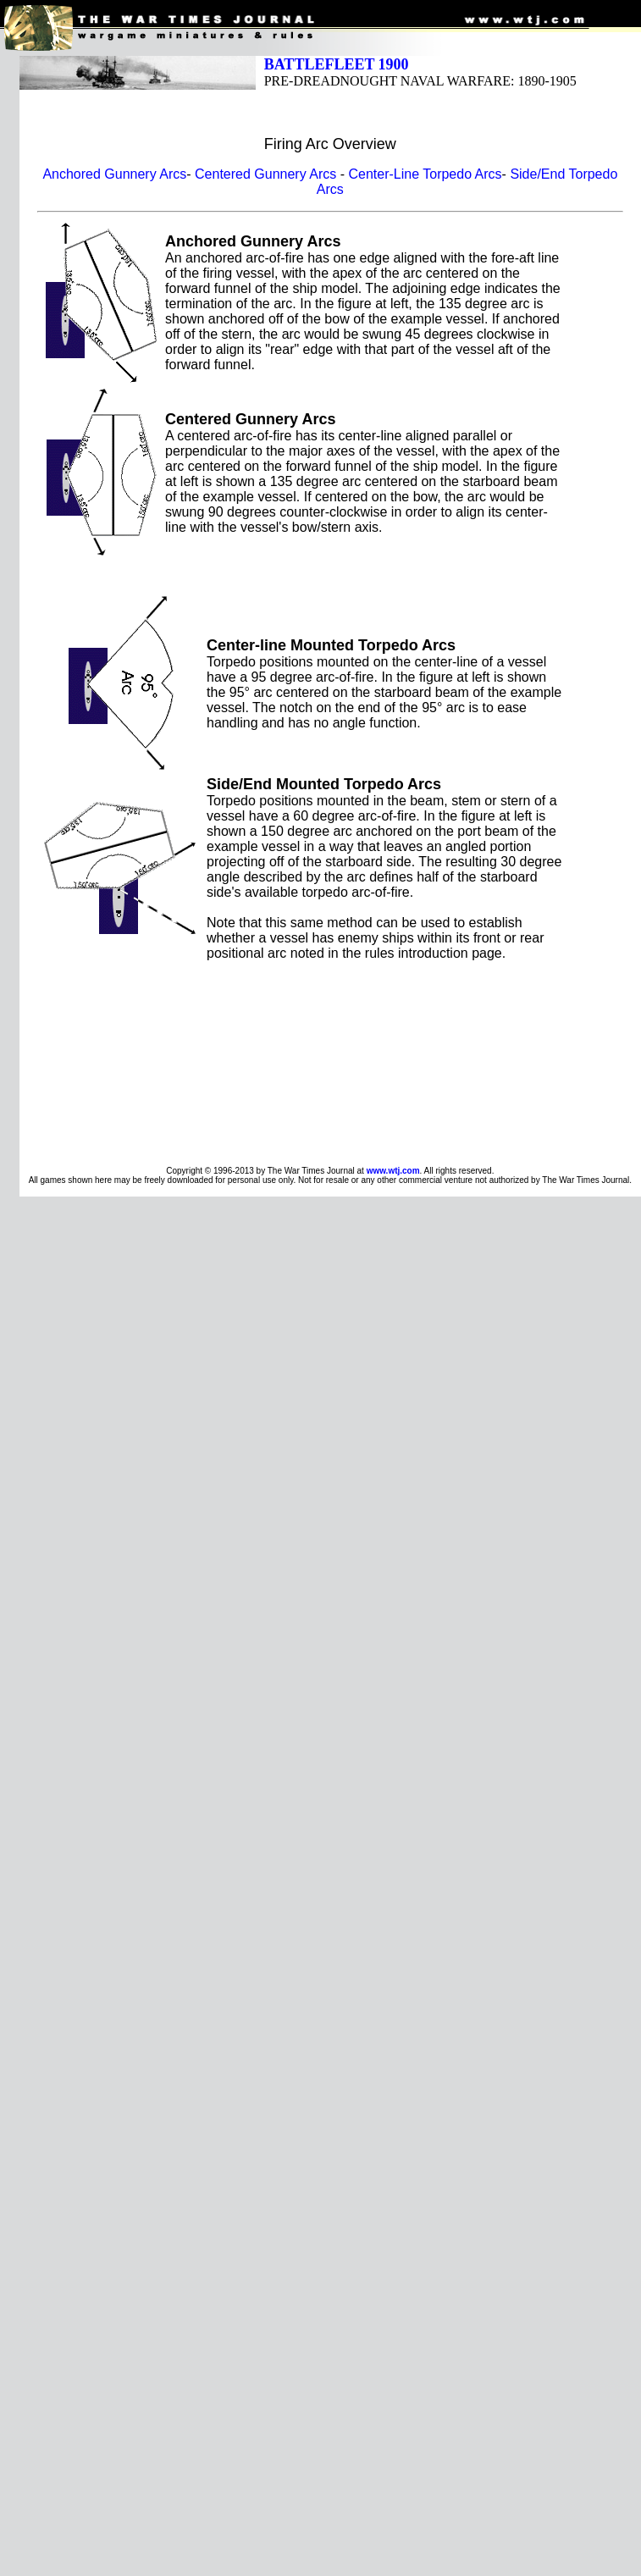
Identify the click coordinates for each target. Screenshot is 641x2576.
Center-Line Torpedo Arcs (424, 174)
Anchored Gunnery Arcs (114, 174)
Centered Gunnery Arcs (265, 174)
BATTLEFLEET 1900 (336, 64)
